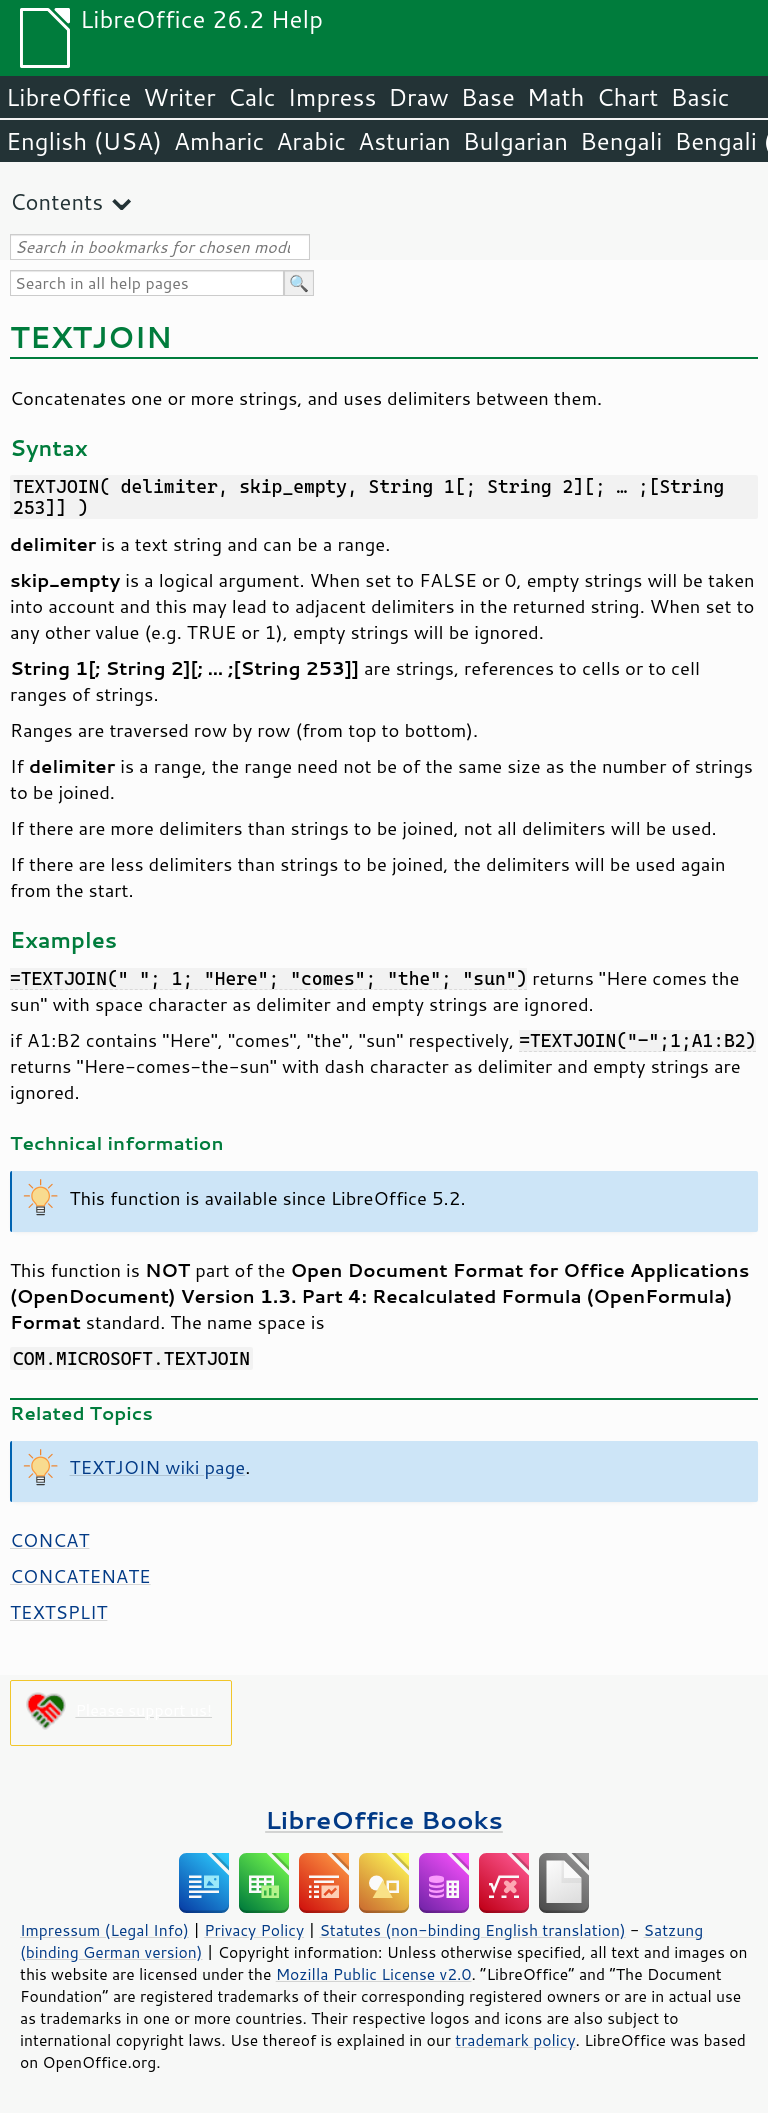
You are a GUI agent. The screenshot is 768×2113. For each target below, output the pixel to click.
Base (488, 97)
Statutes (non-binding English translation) (472, 1930)
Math (556, 97)
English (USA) (84, 141)
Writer (179, 97)
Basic (699, 97)
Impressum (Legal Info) (104, 1930)
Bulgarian (515, 141)
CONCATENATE (80, 1576)
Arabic (311, 141)
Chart (627, 97)
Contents (56, 201)
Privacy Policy (254, 1930)
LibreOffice (68, 97)
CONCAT (49, 1540)
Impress (332, 97)
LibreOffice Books (384, 1819)
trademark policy (515, 2040)
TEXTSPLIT (58, 1612)
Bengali (621, 141)
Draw (418, 97)
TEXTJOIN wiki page (158, 1467)
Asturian (404, 141)
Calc (252, 97)
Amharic (219, 141)
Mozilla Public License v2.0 (374, 1974)
